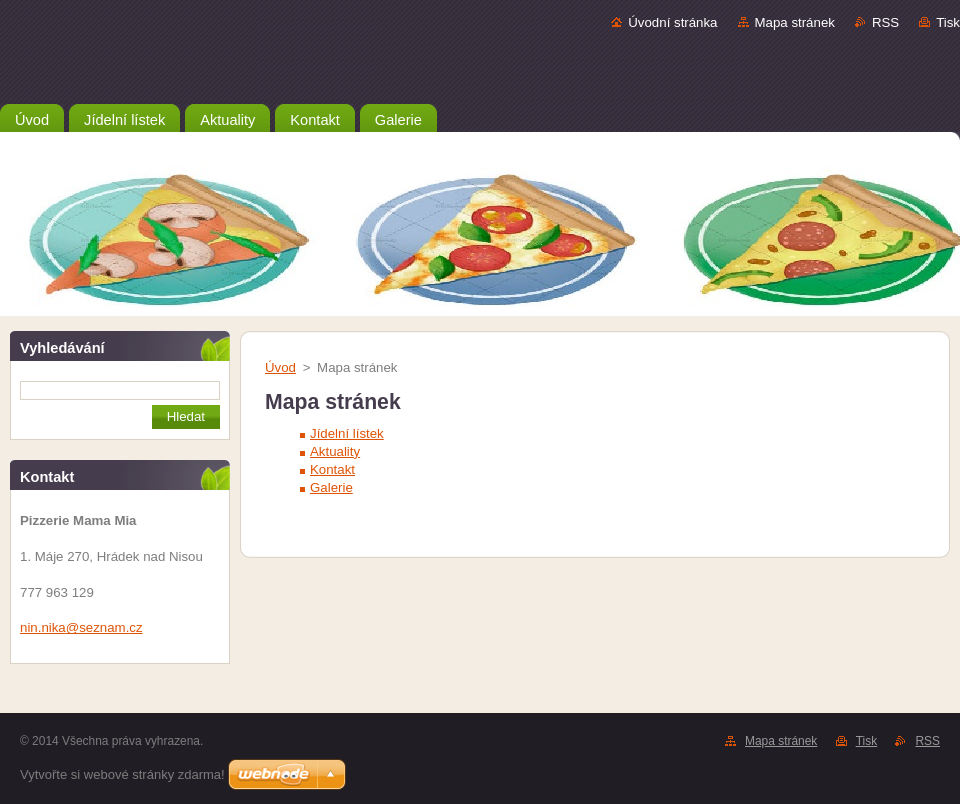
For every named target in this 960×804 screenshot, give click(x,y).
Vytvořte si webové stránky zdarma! (122, 774)
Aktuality (335, 451)
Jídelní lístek (347, 433)
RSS (885, 22)
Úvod (280, 367)
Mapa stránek (795, 22)
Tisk (948, 22)
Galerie (331, 487)
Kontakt (332, 469)
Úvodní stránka (672, 22)
